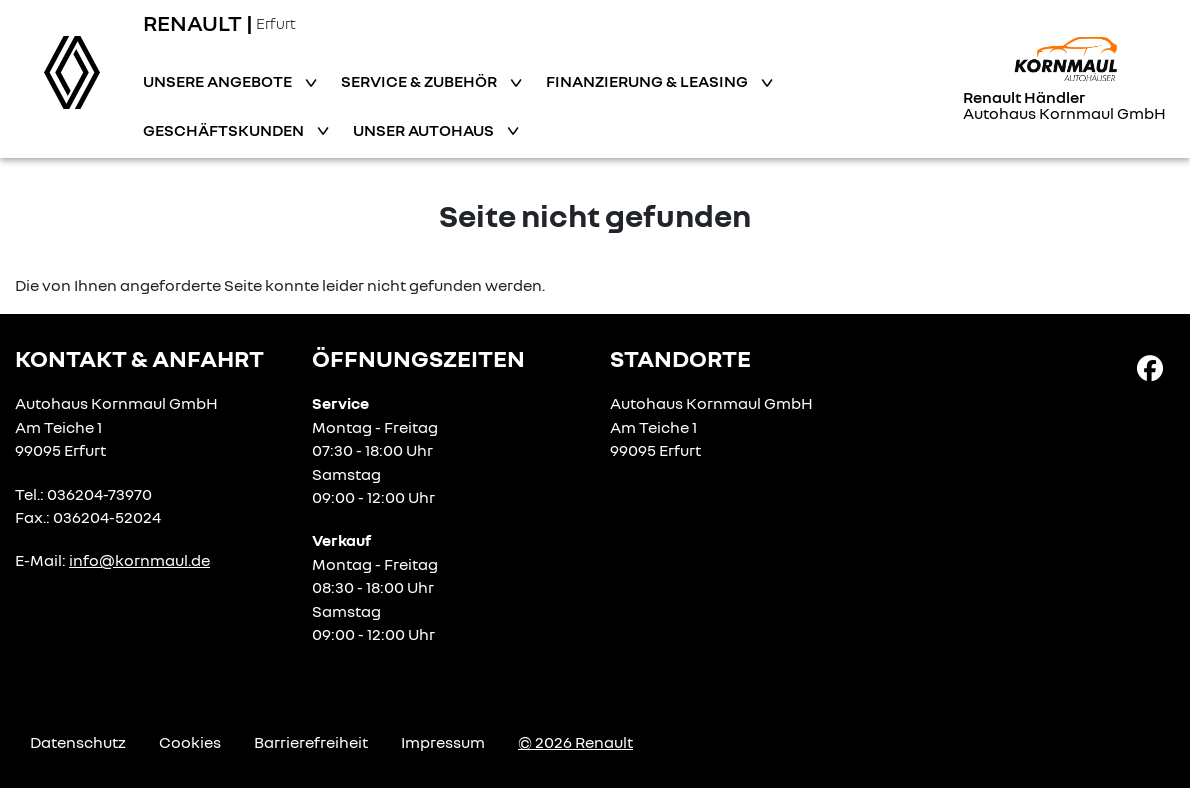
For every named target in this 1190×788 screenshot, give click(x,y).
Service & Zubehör (420, 81)
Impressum (443, 742)
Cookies (190, 742)
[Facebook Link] (1150, 367)
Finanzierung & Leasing (648, 81)
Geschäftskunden (225, 130)
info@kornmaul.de (139, 560)
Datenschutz (78, 742)
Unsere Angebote (219, 81)
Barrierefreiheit (311, 742)
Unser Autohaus (425, 130)
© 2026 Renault (575, 742)
